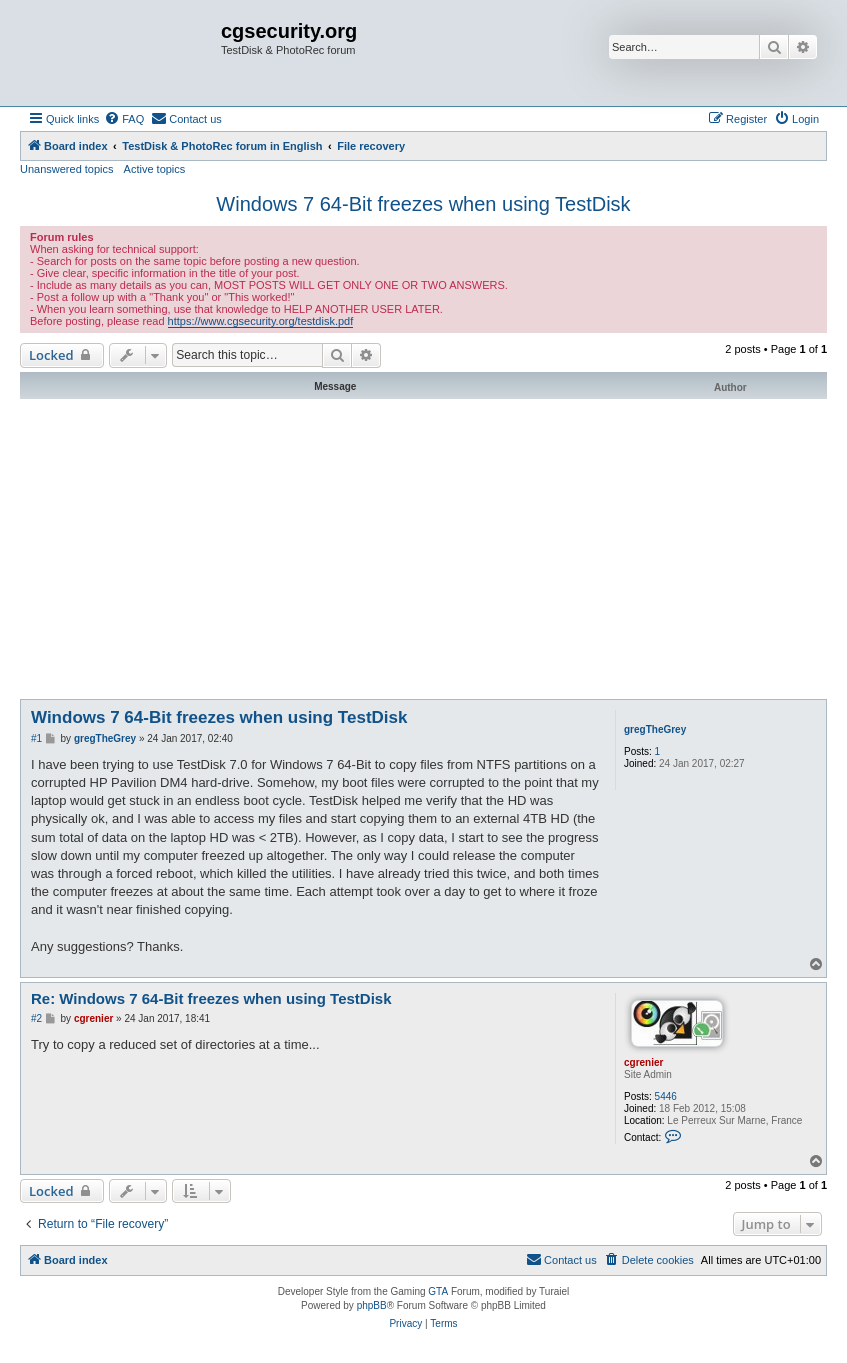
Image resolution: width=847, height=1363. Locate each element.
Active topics (155, 169)
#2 (36, 1018)
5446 (666, 1096)
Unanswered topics (67, 169)
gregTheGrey (655, 729)
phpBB (372, 1305)
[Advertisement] (423, 549)
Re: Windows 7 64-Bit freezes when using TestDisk (211, 998)
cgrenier (643, 1062)
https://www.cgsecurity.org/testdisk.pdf (261, 321)
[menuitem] (124, 119)
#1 (36, 738)
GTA (438, 1291)
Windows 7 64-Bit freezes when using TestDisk (423, 204)
